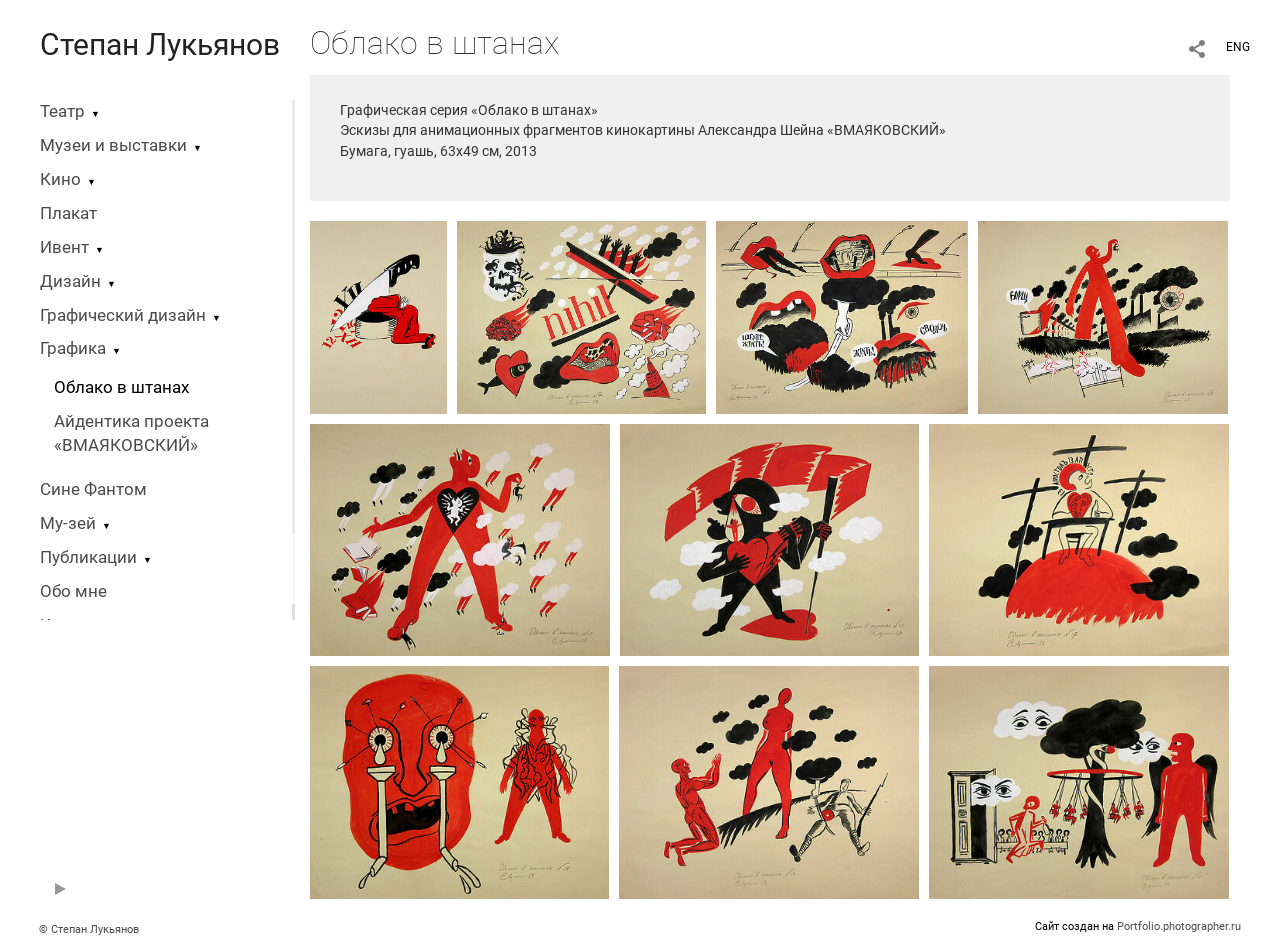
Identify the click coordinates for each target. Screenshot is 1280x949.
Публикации (88, 557)
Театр (62, 111)
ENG (1238, 47)
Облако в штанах (121, 387)
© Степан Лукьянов (89, 929)
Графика (73, 348)
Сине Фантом (93, 489)
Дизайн (70, 281)
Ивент (64, 247)
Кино (60, 179)
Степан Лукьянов (160, 44)
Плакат (68, 213)
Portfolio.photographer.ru (1179, 926)
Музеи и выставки (113, 145)
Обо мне (73, 591)
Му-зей (68, 523)
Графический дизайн (123, 315)
